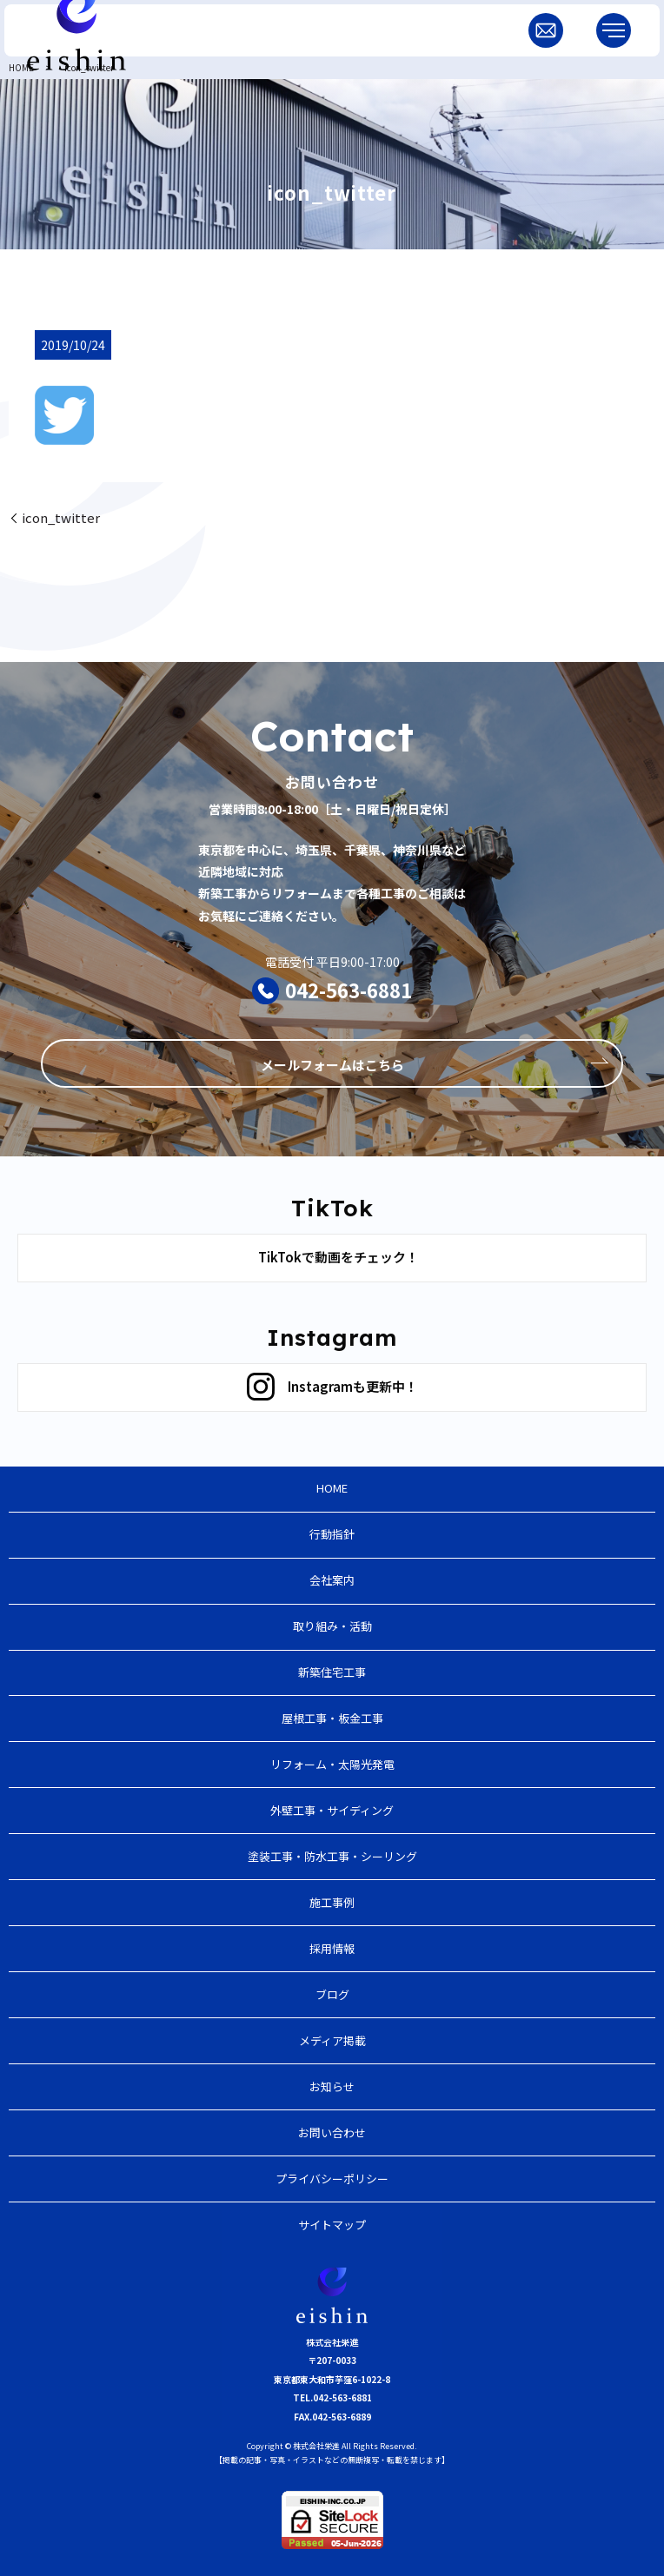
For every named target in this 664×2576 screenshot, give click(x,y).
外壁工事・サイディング (332, 1810)
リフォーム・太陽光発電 (332, 1764)
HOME (21, 67)
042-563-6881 (348, 989)
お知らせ (332, 2086)
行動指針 (332, 1534)
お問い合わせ (332, 2132)
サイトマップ (332, 2224)
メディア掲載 (332, 2040)
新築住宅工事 (332, 1672)
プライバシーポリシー (332, 2178)
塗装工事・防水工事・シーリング (332, 1856)
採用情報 (332, 1948)
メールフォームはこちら (332, 1065)
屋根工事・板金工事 (332, 1718)
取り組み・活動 (332, 1626)
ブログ (332, 1994)
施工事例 (332, 1902)
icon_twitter (61, 517)
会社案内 (332, 1580)
